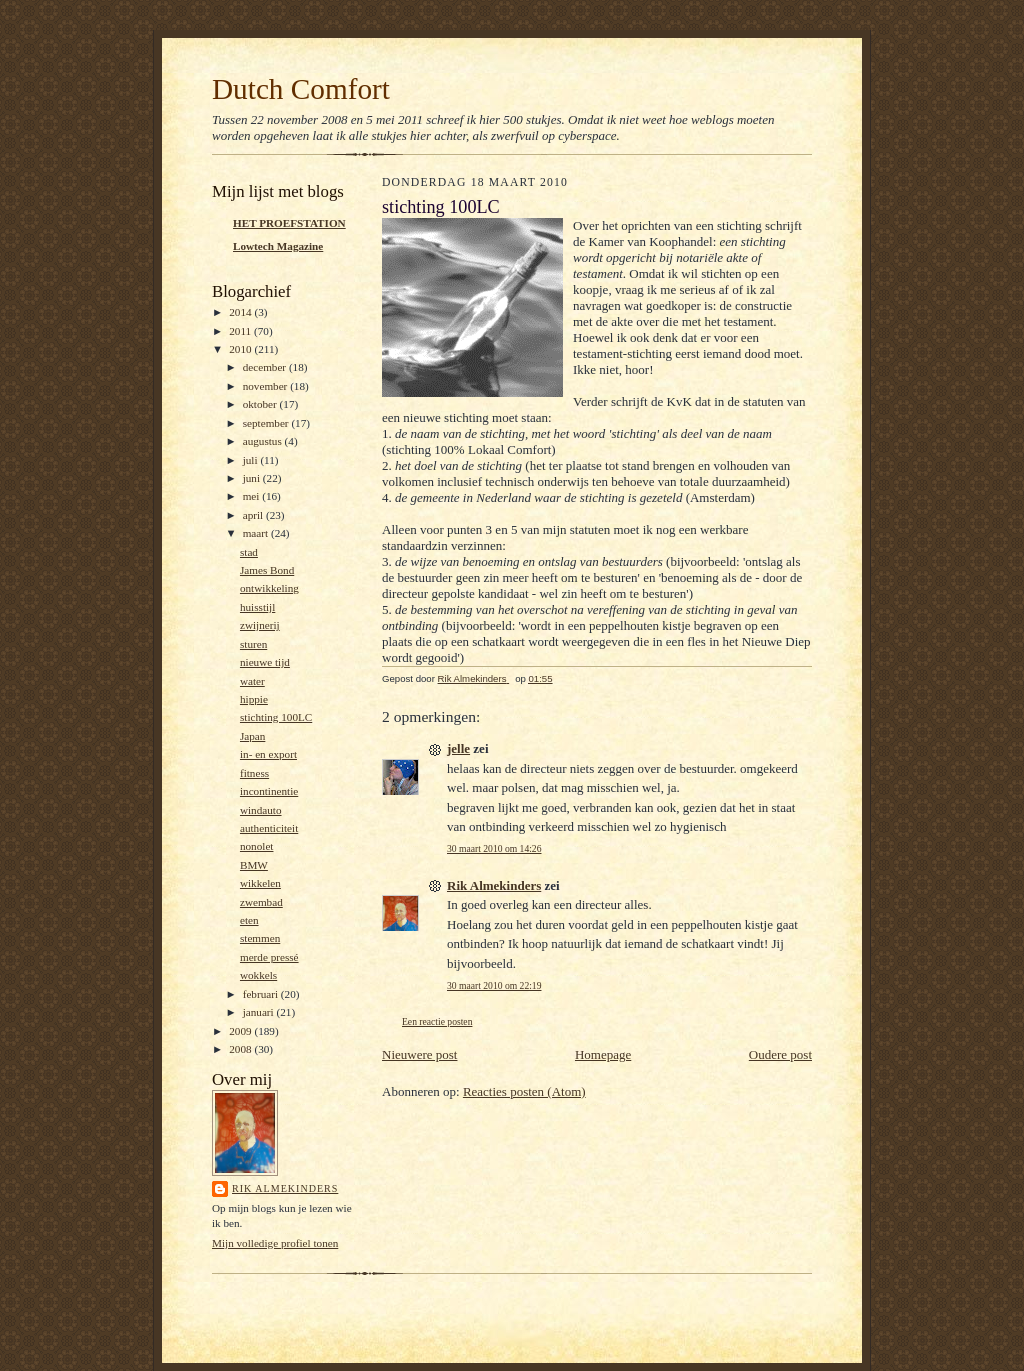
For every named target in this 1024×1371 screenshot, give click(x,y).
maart (257, 533)
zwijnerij (260, 625)
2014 (241, 312)
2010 (241, 349)
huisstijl (257, 607)
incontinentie (269, 791)
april (254, 515)
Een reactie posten (437, 1021)
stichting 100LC (276, 717)
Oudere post (780, 1054)
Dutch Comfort (301, 89)
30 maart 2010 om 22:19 (494, 985)
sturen (253, 644)
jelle (458, 748)
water (252, 681)
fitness (254, 773)
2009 (241, 1031)
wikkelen (260, 883)
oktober (261, 404)
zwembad (261, 902)
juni (253, 478)
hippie (254, 699)
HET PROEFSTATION (289, 223)
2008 (241, 1049)
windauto (261, 810)
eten (249, 920)
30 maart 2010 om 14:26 (494, 848)
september (267, 423)
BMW (254, 865)
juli (252, 460)
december (266, 367)
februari (262, 994)
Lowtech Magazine (278, 246)
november (266, 386)
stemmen (260, 938)
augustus (264, 441)
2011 (241, 331)
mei (253, 496)
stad (249, 552)
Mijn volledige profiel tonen (275, 1243)
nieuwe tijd (265, 662)
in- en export (268, 754)
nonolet (257, 846)
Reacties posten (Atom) (524, 1091)
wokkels (258, 975)
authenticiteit (269, 828)
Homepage (603, 1054)
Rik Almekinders (285, 1188)
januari (260, 1012)
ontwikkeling (269, 588)
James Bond (267, 570)
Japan (252, 736)
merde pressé (269, 957)
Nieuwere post (419, 1054)
